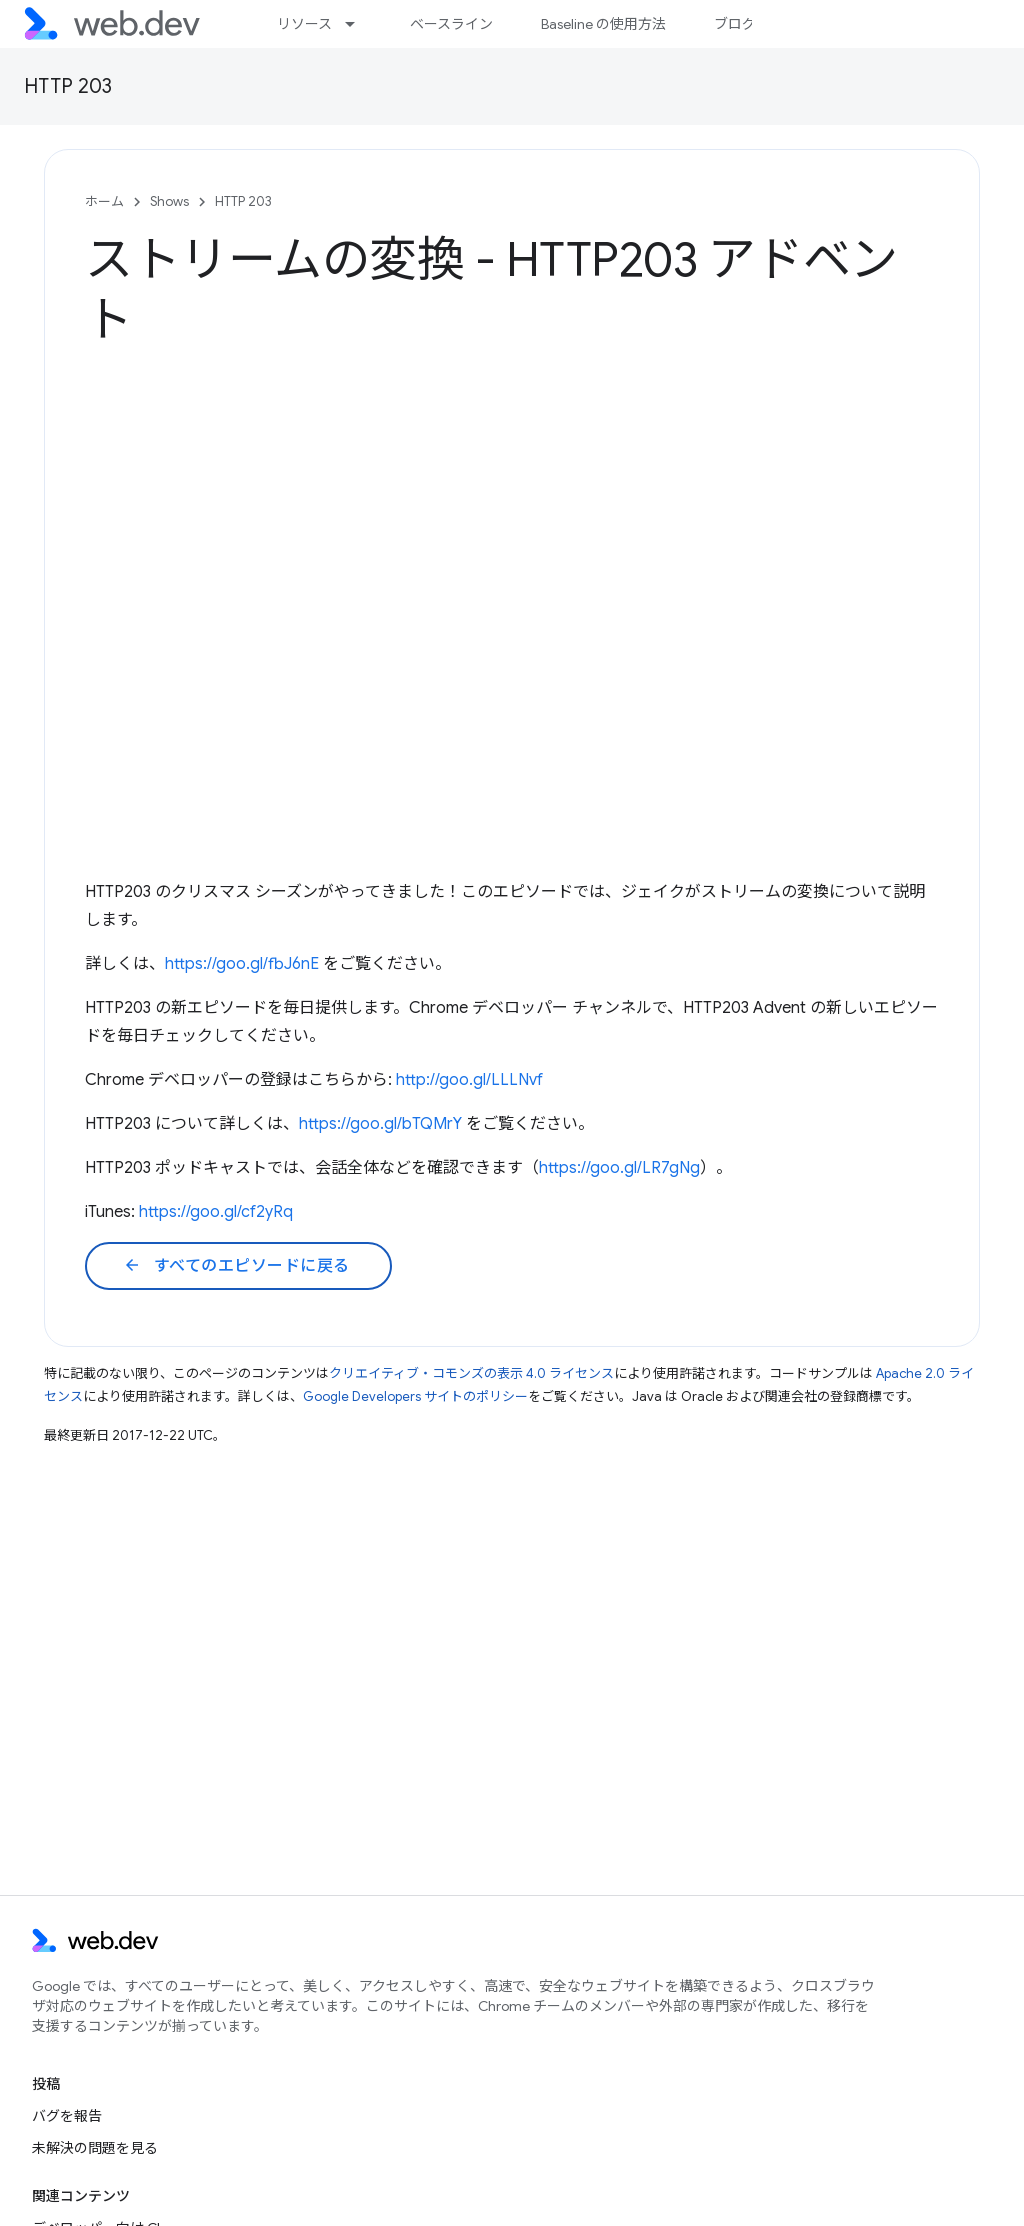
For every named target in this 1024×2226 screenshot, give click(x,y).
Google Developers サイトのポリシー (415, 1396)
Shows (169, 201)
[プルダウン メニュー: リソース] (359, 24)
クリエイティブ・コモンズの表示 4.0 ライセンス (471, 1373)
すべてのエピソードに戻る (236, 1266)
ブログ (735, 24)
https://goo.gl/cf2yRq (216, 1212)
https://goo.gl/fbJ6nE (242, 964)
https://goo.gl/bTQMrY (380, 1124)
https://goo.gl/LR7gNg (619, 1168)
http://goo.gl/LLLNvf (469, 1080)
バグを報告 (67, 2116)
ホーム (104, 201)
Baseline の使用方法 (603, 24)
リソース (304, 24)
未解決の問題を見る (95, 2148)
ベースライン (451, 24)
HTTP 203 (68, 86)
